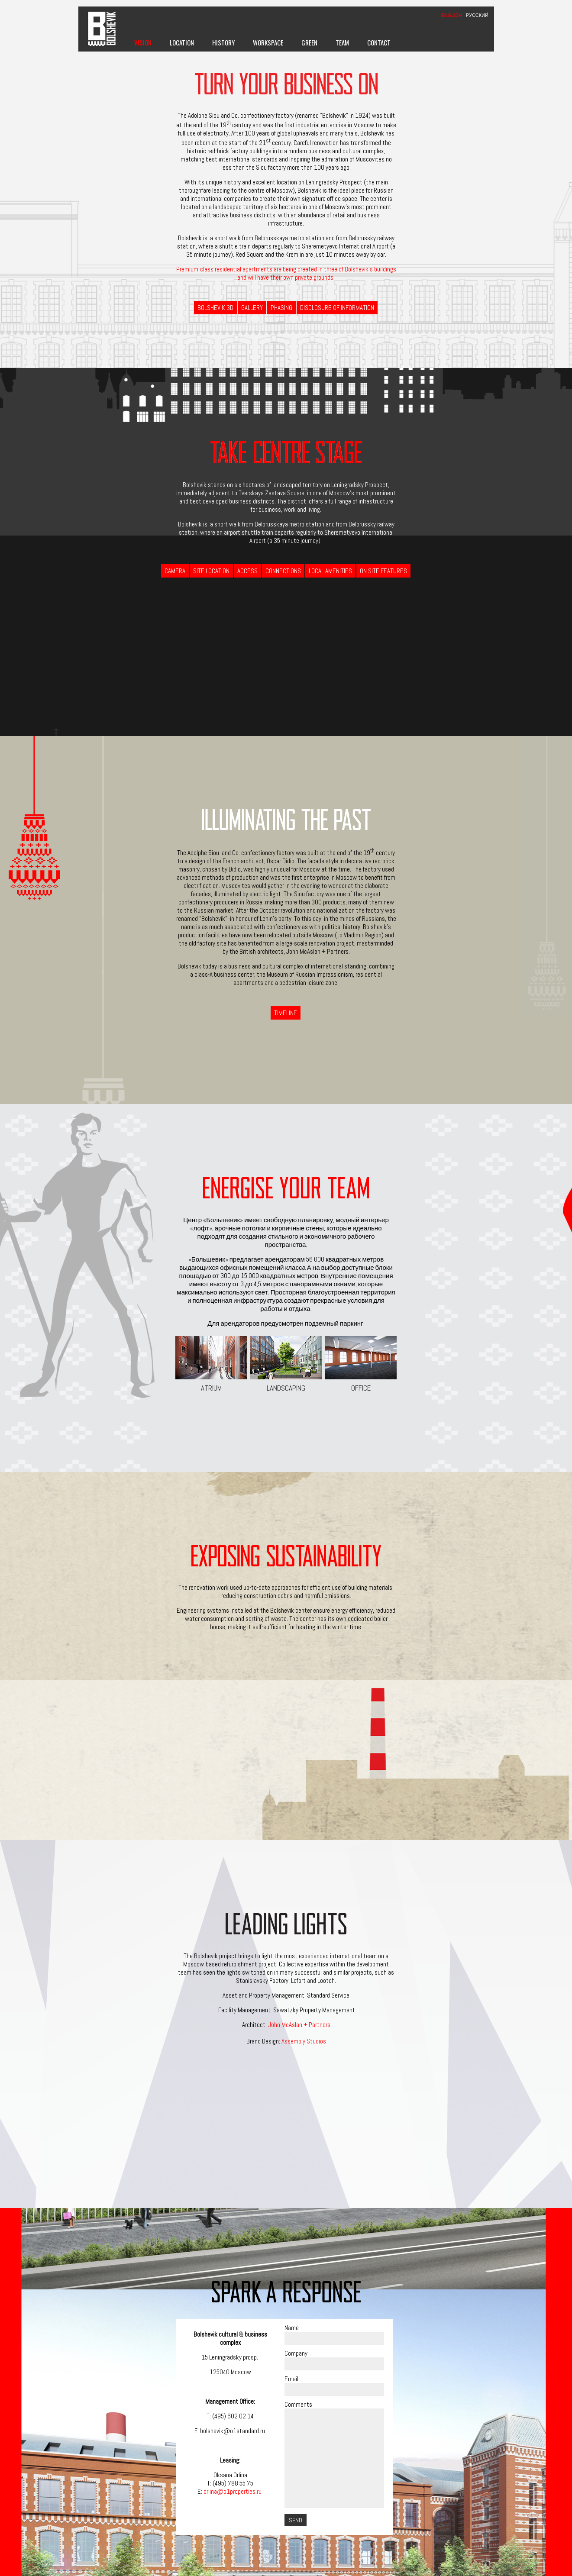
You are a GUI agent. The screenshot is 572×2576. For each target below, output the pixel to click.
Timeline (285, 1013)
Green (309, 42)
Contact (379, 42)
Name (291, 2328)
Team (342, 42)
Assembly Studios (303, 2041)
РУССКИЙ (477, 15)
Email (291, 2379)
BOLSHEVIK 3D (215, 307)
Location (182, 42)
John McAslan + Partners (299, 2025)
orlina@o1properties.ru (233, 2491)
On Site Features (383, 571)
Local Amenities (330, 571)
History (223, 42)
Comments (298, 2404)
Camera (175, 571)
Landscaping (286, 1364)
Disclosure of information (337, 307)
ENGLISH (451, 15)
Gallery (252, 307)
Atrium (211, 1364)
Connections (283, 571)
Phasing (281, 307)
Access (247, 571)
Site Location (211, 571)
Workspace (268, 42)
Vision (143, 42)
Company (295, 2353)
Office (361, 1364)
